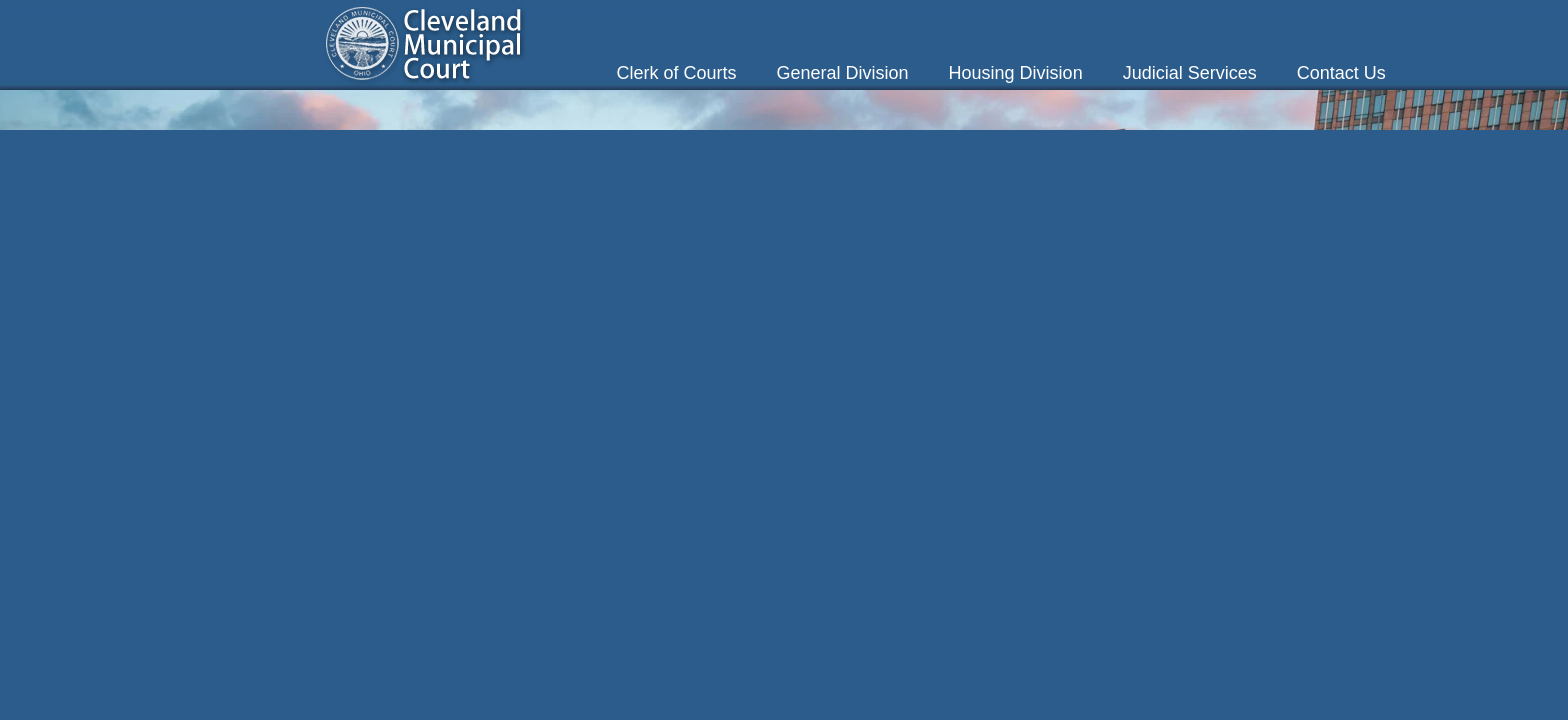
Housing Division (1016, 73)
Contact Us (1341, 73)
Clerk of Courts (676, 73)
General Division (843, 73)
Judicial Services (1190, 73)
